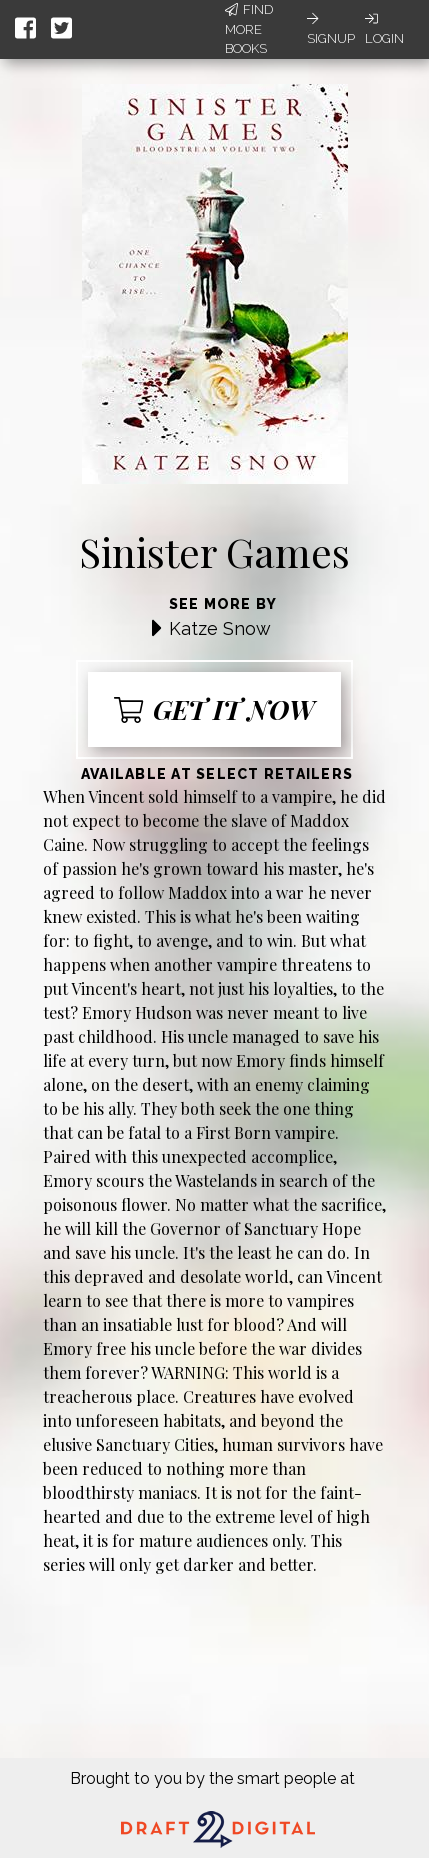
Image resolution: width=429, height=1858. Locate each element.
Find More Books (249, 29)
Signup (331, 29)
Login (384, 29)
